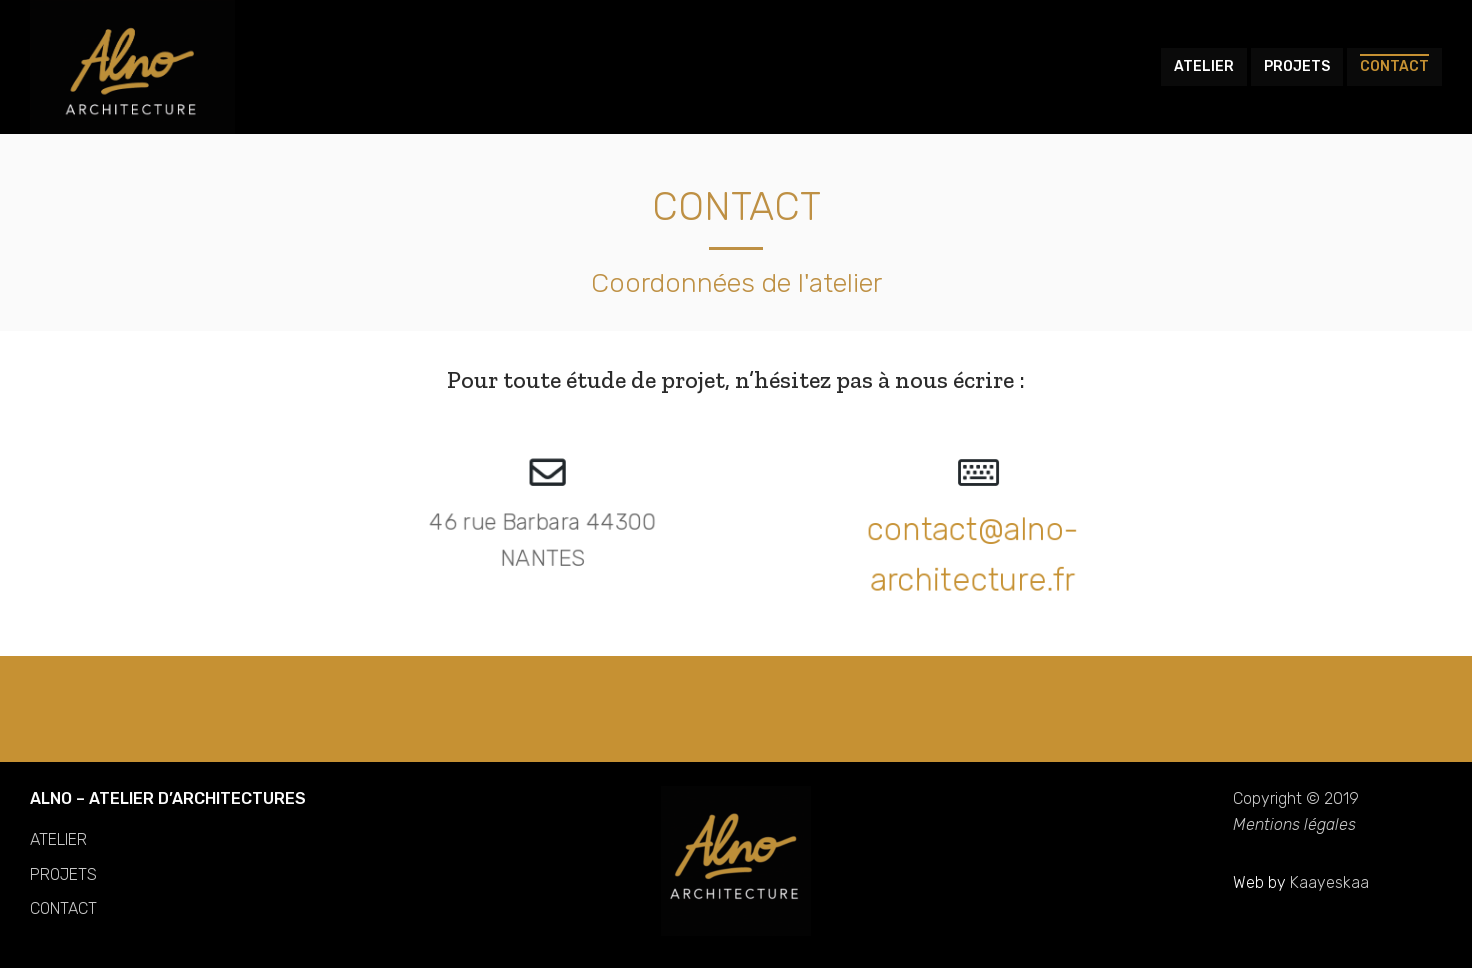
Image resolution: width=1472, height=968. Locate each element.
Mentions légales (1294, 824)
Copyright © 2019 (1296, 798)
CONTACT (63, 908)
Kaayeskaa (1329, 882)
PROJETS (63, 874)
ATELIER (58, 839)
